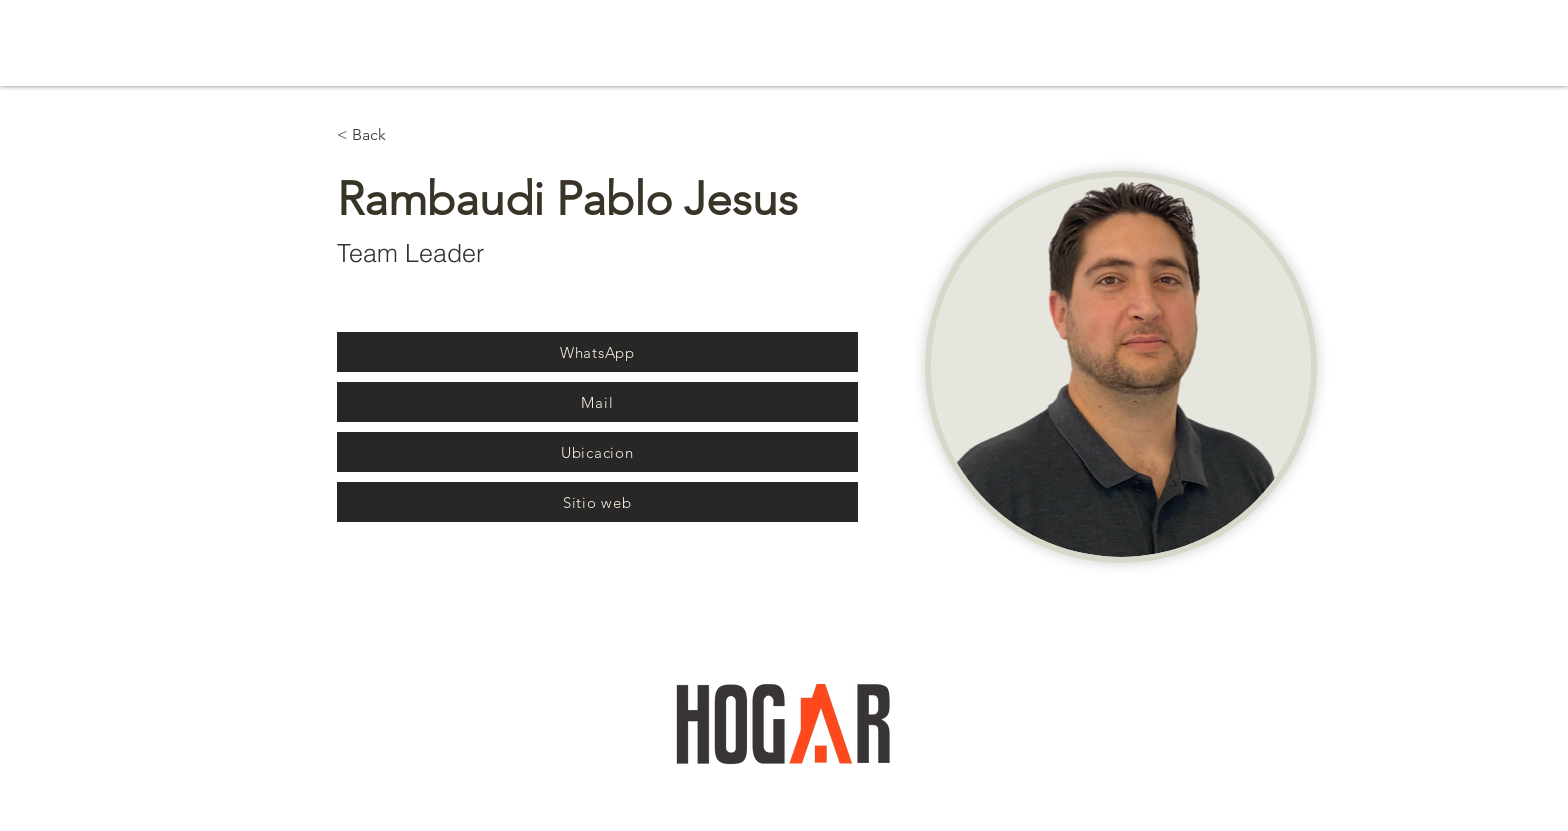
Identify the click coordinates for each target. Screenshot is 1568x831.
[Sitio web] (597, 502)
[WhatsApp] (597, 352)
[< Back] (376, 135)
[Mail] (597, 402)
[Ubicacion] (597, 452)
